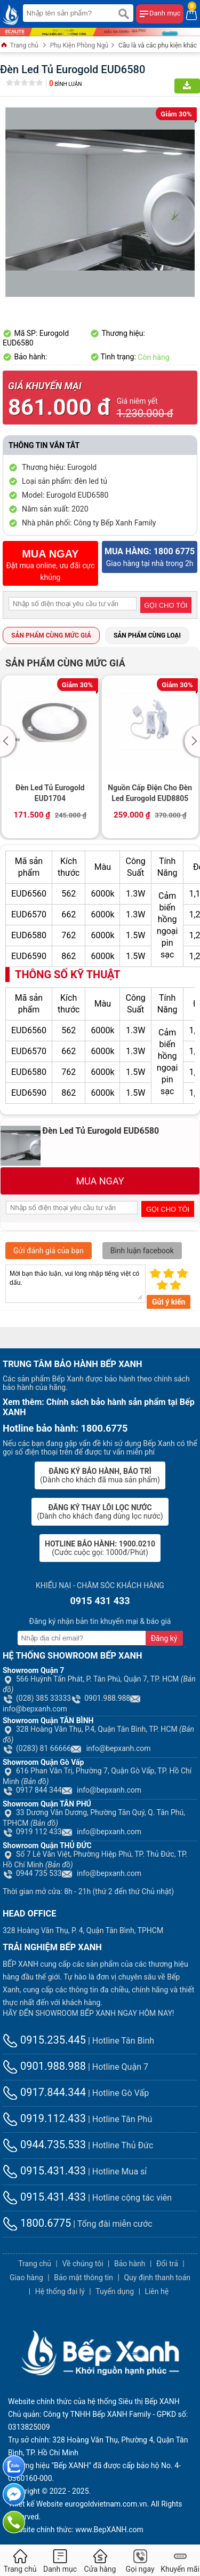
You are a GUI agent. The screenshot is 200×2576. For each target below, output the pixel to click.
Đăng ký (164, 1638)
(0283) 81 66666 (37, 1748)
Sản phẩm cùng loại (147, 635)
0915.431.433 (44, 2170)
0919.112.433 (44, 2118)
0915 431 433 (100, 1600)
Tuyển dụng (114, 2291)
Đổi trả (167, 2263)
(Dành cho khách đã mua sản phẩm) (100, 1475)
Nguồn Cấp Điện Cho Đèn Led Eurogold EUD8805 (150, 793)
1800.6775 (37, 2223)
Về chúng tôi (82, 2263)
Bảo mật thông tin (83, 2277)
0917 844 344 (32, 1790)
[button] (9, 741)
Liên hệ (157, 2291)
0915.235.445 (44, 2039)
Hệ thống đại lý (60, 2291)
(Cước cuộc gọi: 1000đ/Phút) (100, 1548)
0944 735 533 (32, 1873)
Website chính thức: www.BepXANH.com (75, 2529)
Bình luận (65, 84)
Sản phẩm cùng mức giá (51, 635)
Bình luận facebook (142, 1250)
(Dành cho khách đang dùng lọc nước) (100, 1511)
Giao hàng (26, 2277)
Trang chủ (19, 45)
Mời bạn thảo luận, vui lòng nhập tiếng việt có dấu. (75, 1284)
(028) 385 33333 (37, 1698)
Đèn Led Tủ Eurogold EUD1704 (50, 793)
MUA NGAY (100, 1181)
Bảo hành (130, 2263)
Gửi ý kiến (168, 1302)
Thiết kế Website (35, 2504)
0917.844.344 (44, 2092)
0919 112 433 (32, 1831)
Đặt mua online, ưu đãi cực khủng (50, 565)
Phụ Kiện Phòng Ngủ (79, 45)
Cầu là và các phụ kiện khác (157, 45)
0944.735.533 (44, 2144)
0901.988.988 (100, 1698)
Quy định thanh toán (157, 2277)
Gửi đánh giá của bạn (48, 1250)
